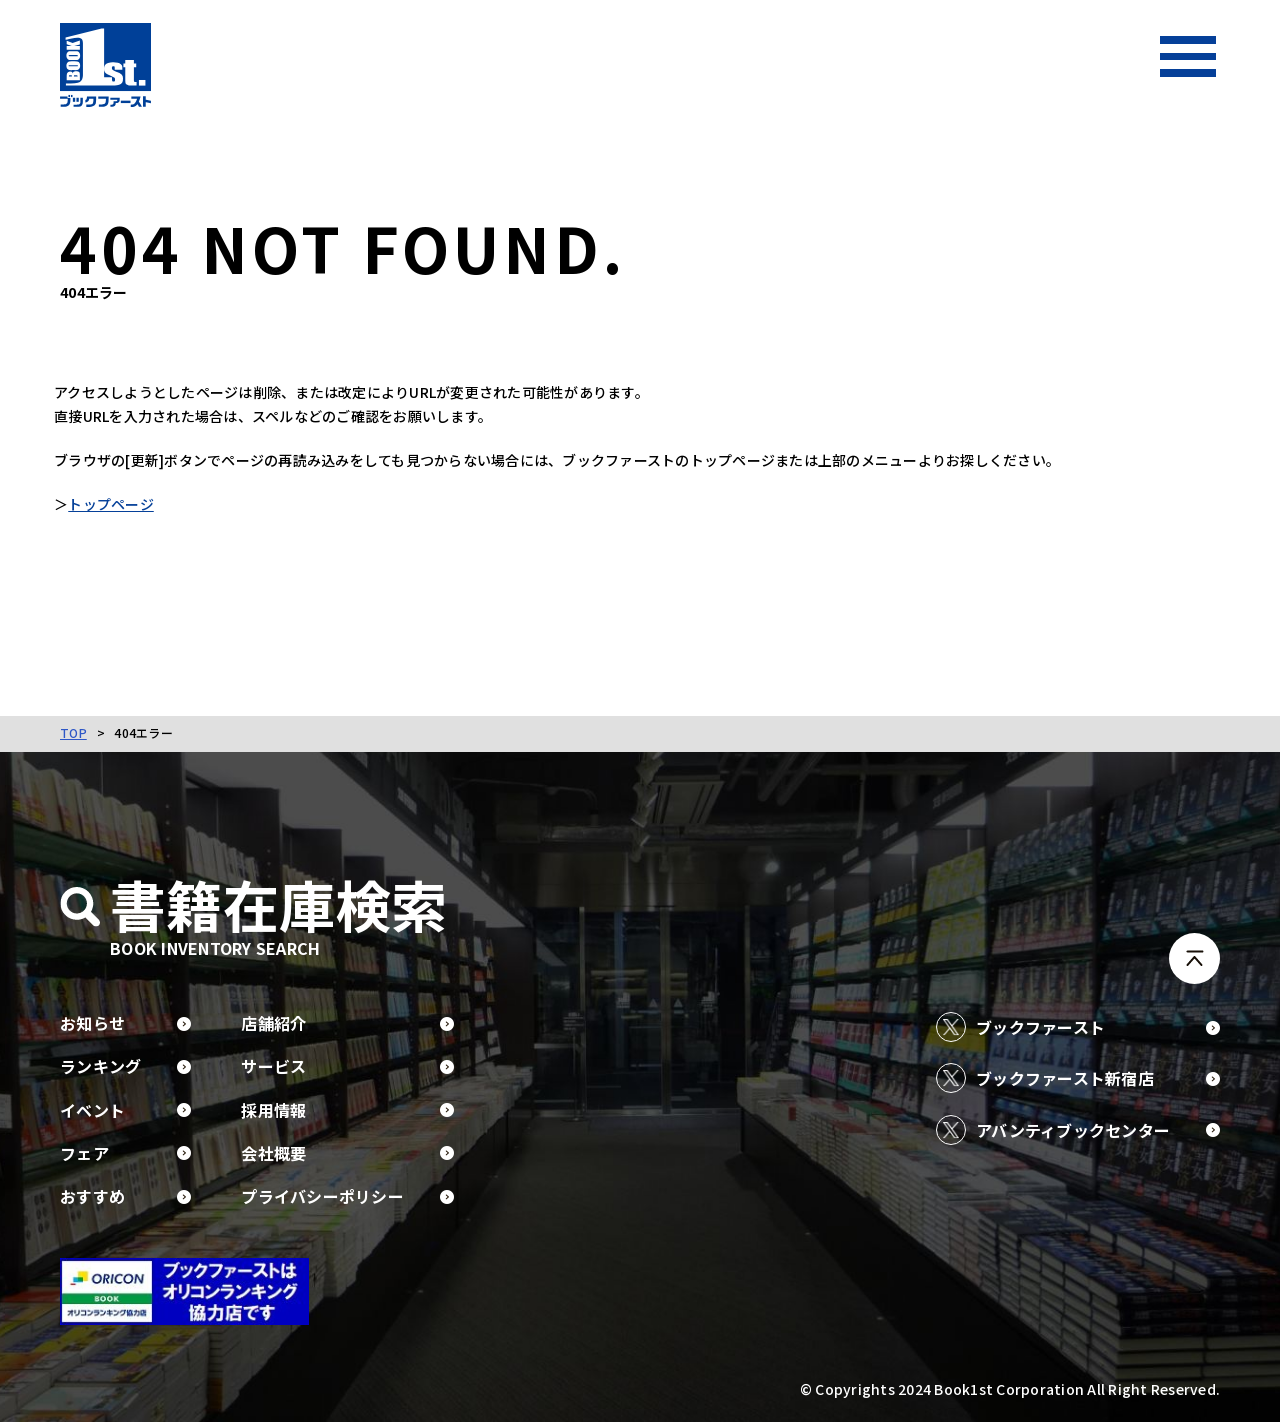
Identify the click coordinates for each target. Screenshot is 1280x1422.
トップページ (117, 504)
